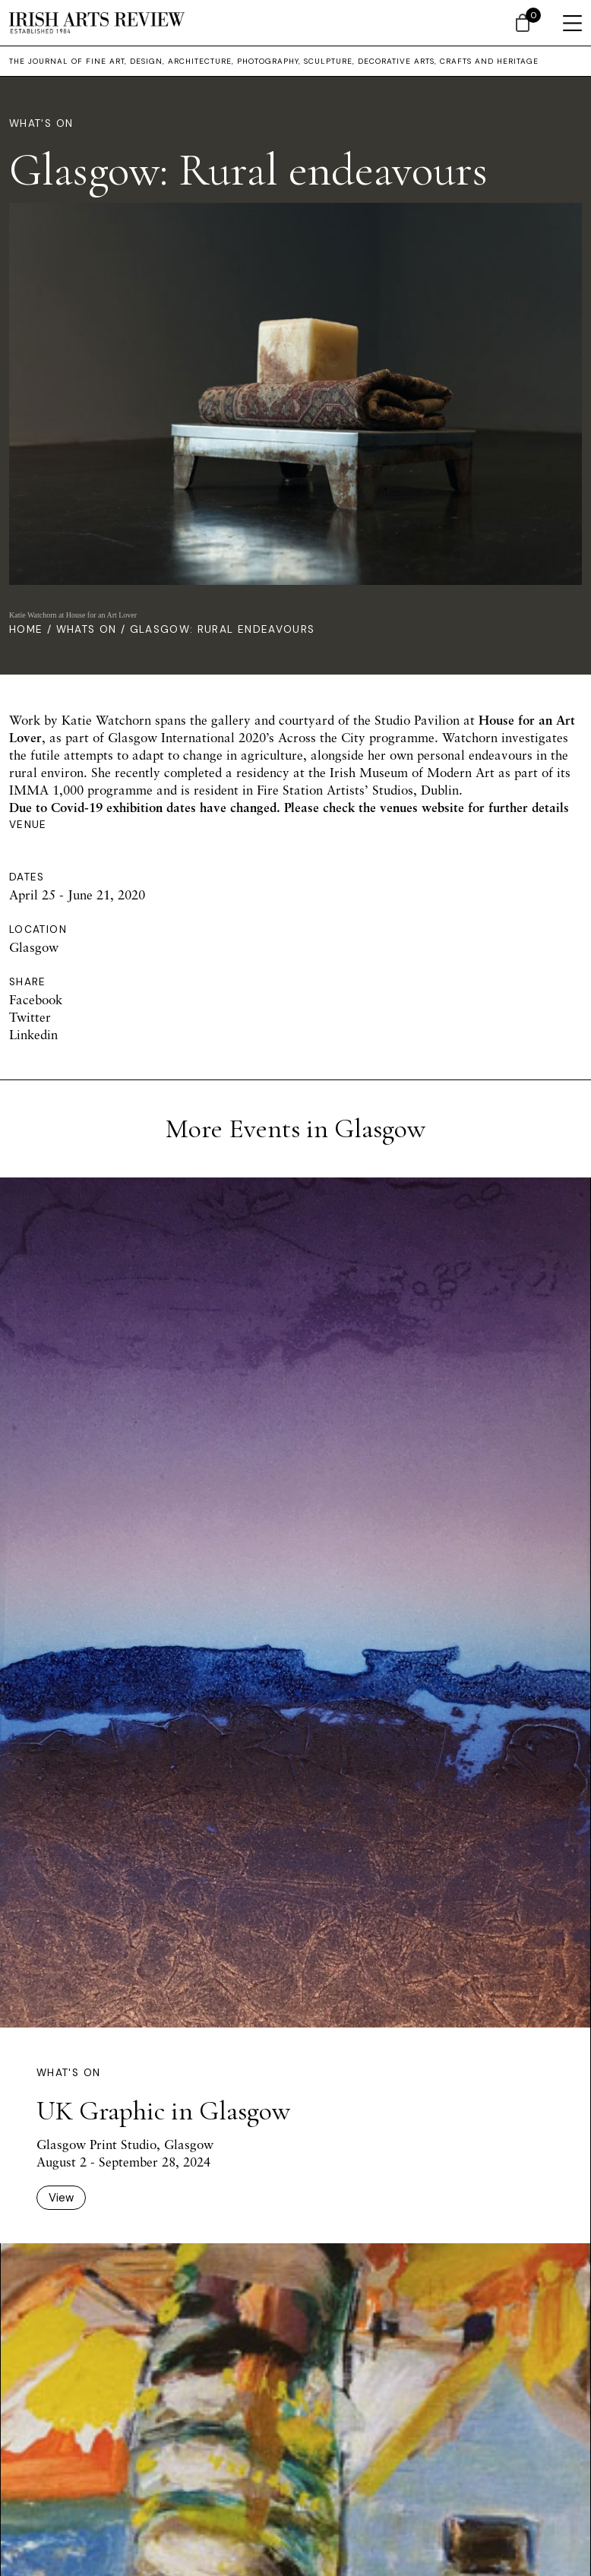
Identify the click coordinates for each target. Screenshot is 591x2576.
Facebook (35, 999)
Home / (32, 629)
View (61, 2197)
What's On (41, 123)
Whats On (86, 629)
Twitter (30, 1017)
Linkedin (33, 1034)
